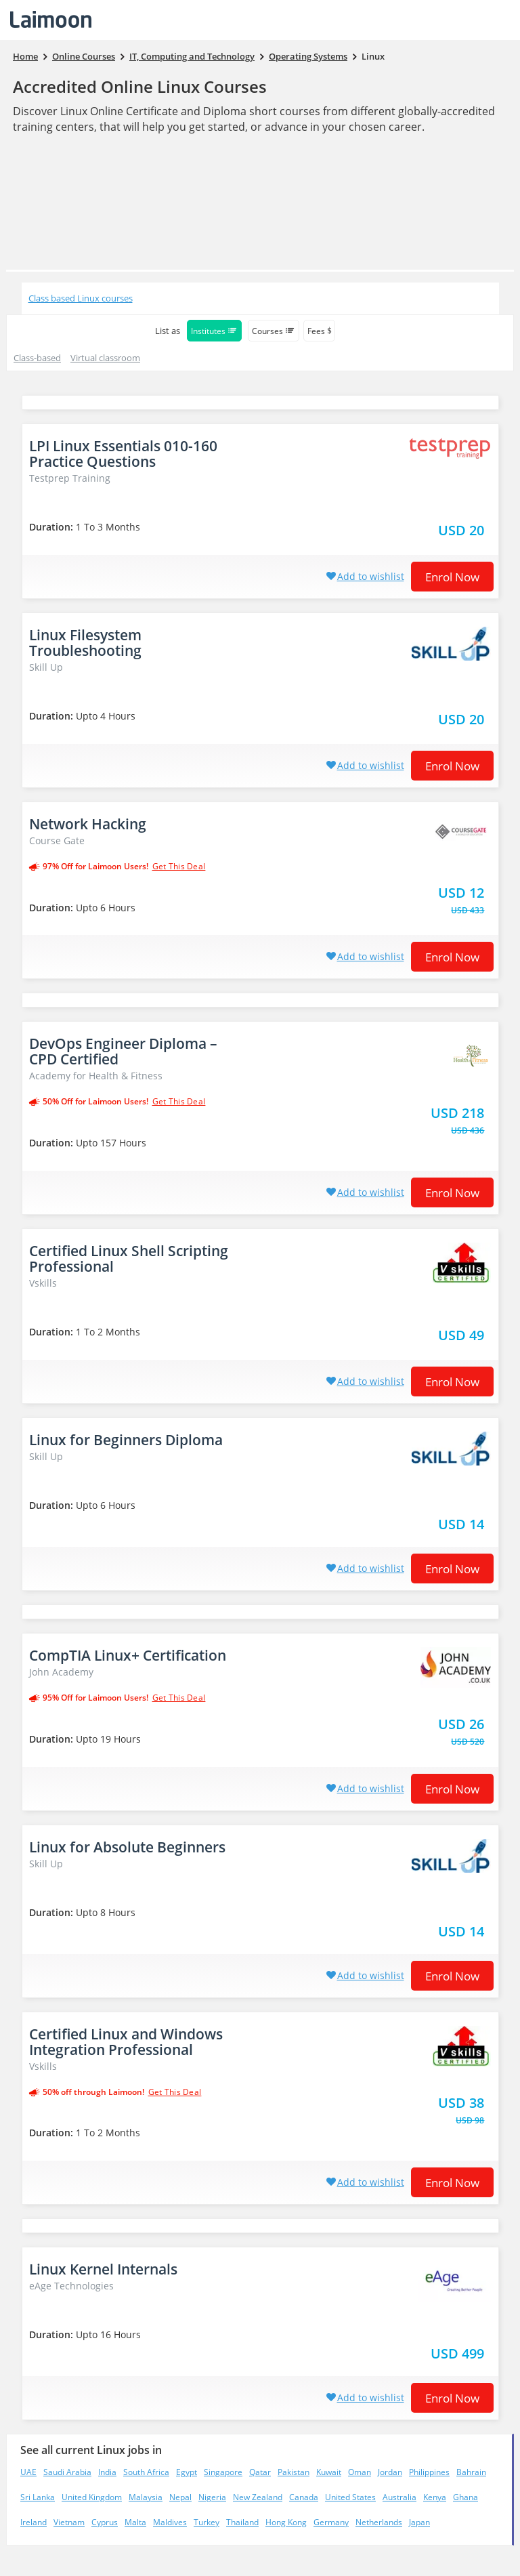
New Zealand (257, 2497)
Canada (303, 2497)
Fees (319, 331)
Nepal (180, 2497)
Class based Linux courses (80, 298)
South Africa (146, 2472)
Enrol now (452, 577)
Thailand (242, 2522)
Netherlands (378, 2522)
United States (350, 2497)
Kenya (434, 2497)
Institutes (214, 331)
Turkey (206, 2522)
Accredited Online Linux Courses (140, 86)
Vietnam (69, 2522)
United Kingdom (92, 2497)
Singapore (223, 2472)
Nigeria (212, 2497)
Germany (331, 2522)
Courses (273, 331)
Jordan (390, 2472)
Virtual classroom (105, 358)
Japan (419, 2522)
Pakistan (293, 2472)
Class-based (37, 358)
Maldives (170, 2522)
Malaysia (145, 2497)
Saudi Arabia (67, 2472)
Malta (135, 2522)
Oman (359, 2472)
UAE (28, 2472)
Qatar (260, 2472)
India (107, 2472)
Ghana (465, 2497)
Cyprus (104, 2522)
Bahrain (471, 2472)
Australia (399, 2497)
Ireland (33, 2522)
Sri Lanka (37, 2497)
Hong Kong (286, 2522)
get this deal (179, 866)
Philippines (429, 2472)
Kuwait (328, 2472)
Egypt (186, 2472)
